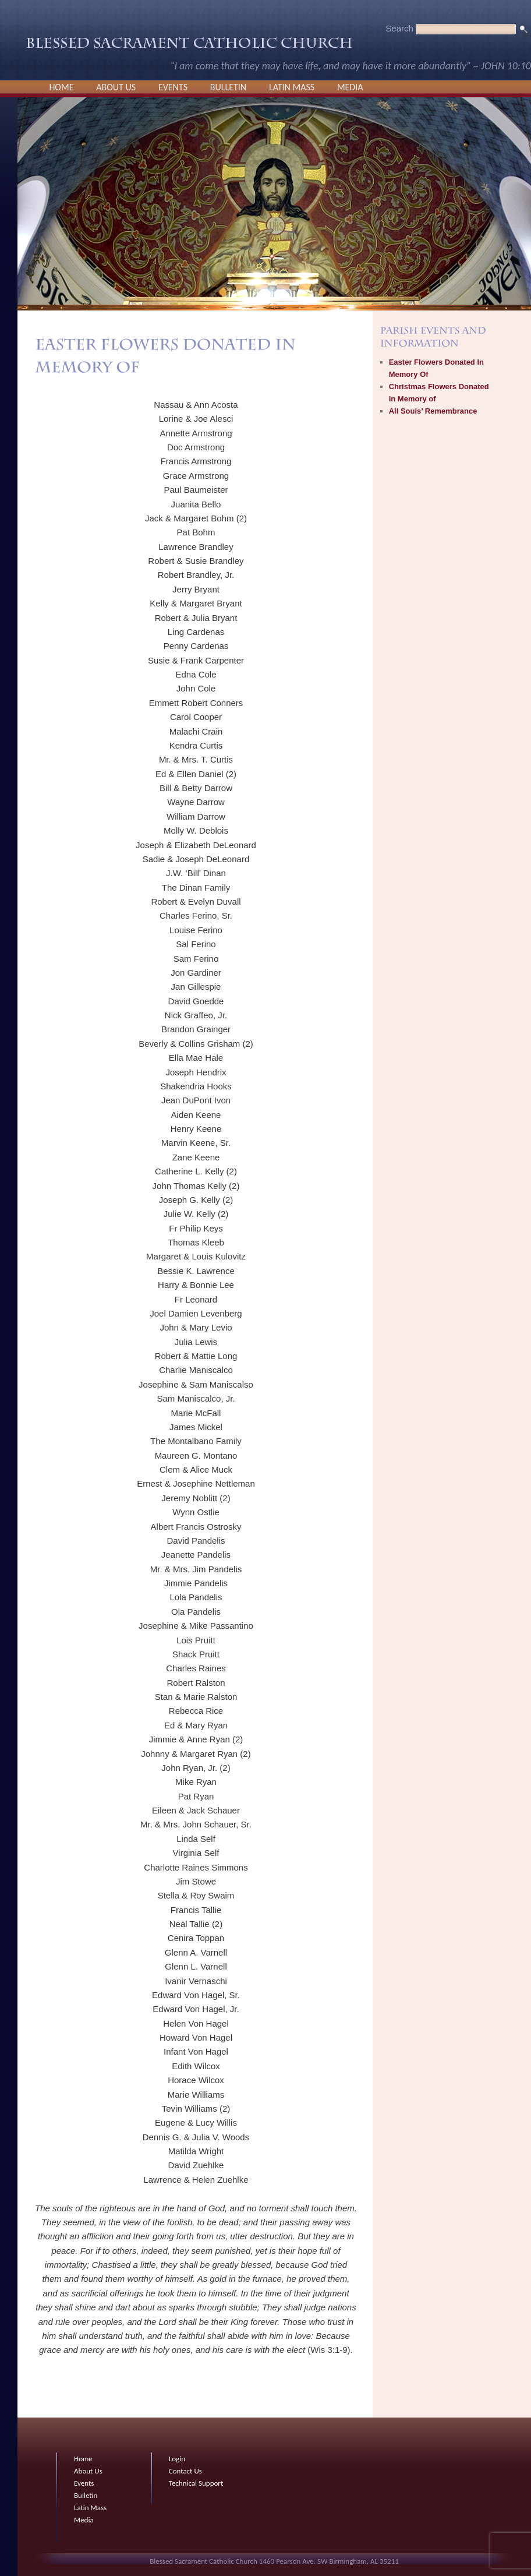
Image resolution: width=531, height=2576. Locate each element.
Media (350, 87)
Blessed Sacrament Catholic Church (189, 46)
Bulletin (228, 87)
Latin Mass (291, 87)
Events (172, 87)
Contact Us (185, 2470)
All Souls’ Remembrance (433, 411)
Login (177, 2458)
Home (61, 87)
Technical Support (196, 2483)
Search (399, 28)
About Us (116, 87)
